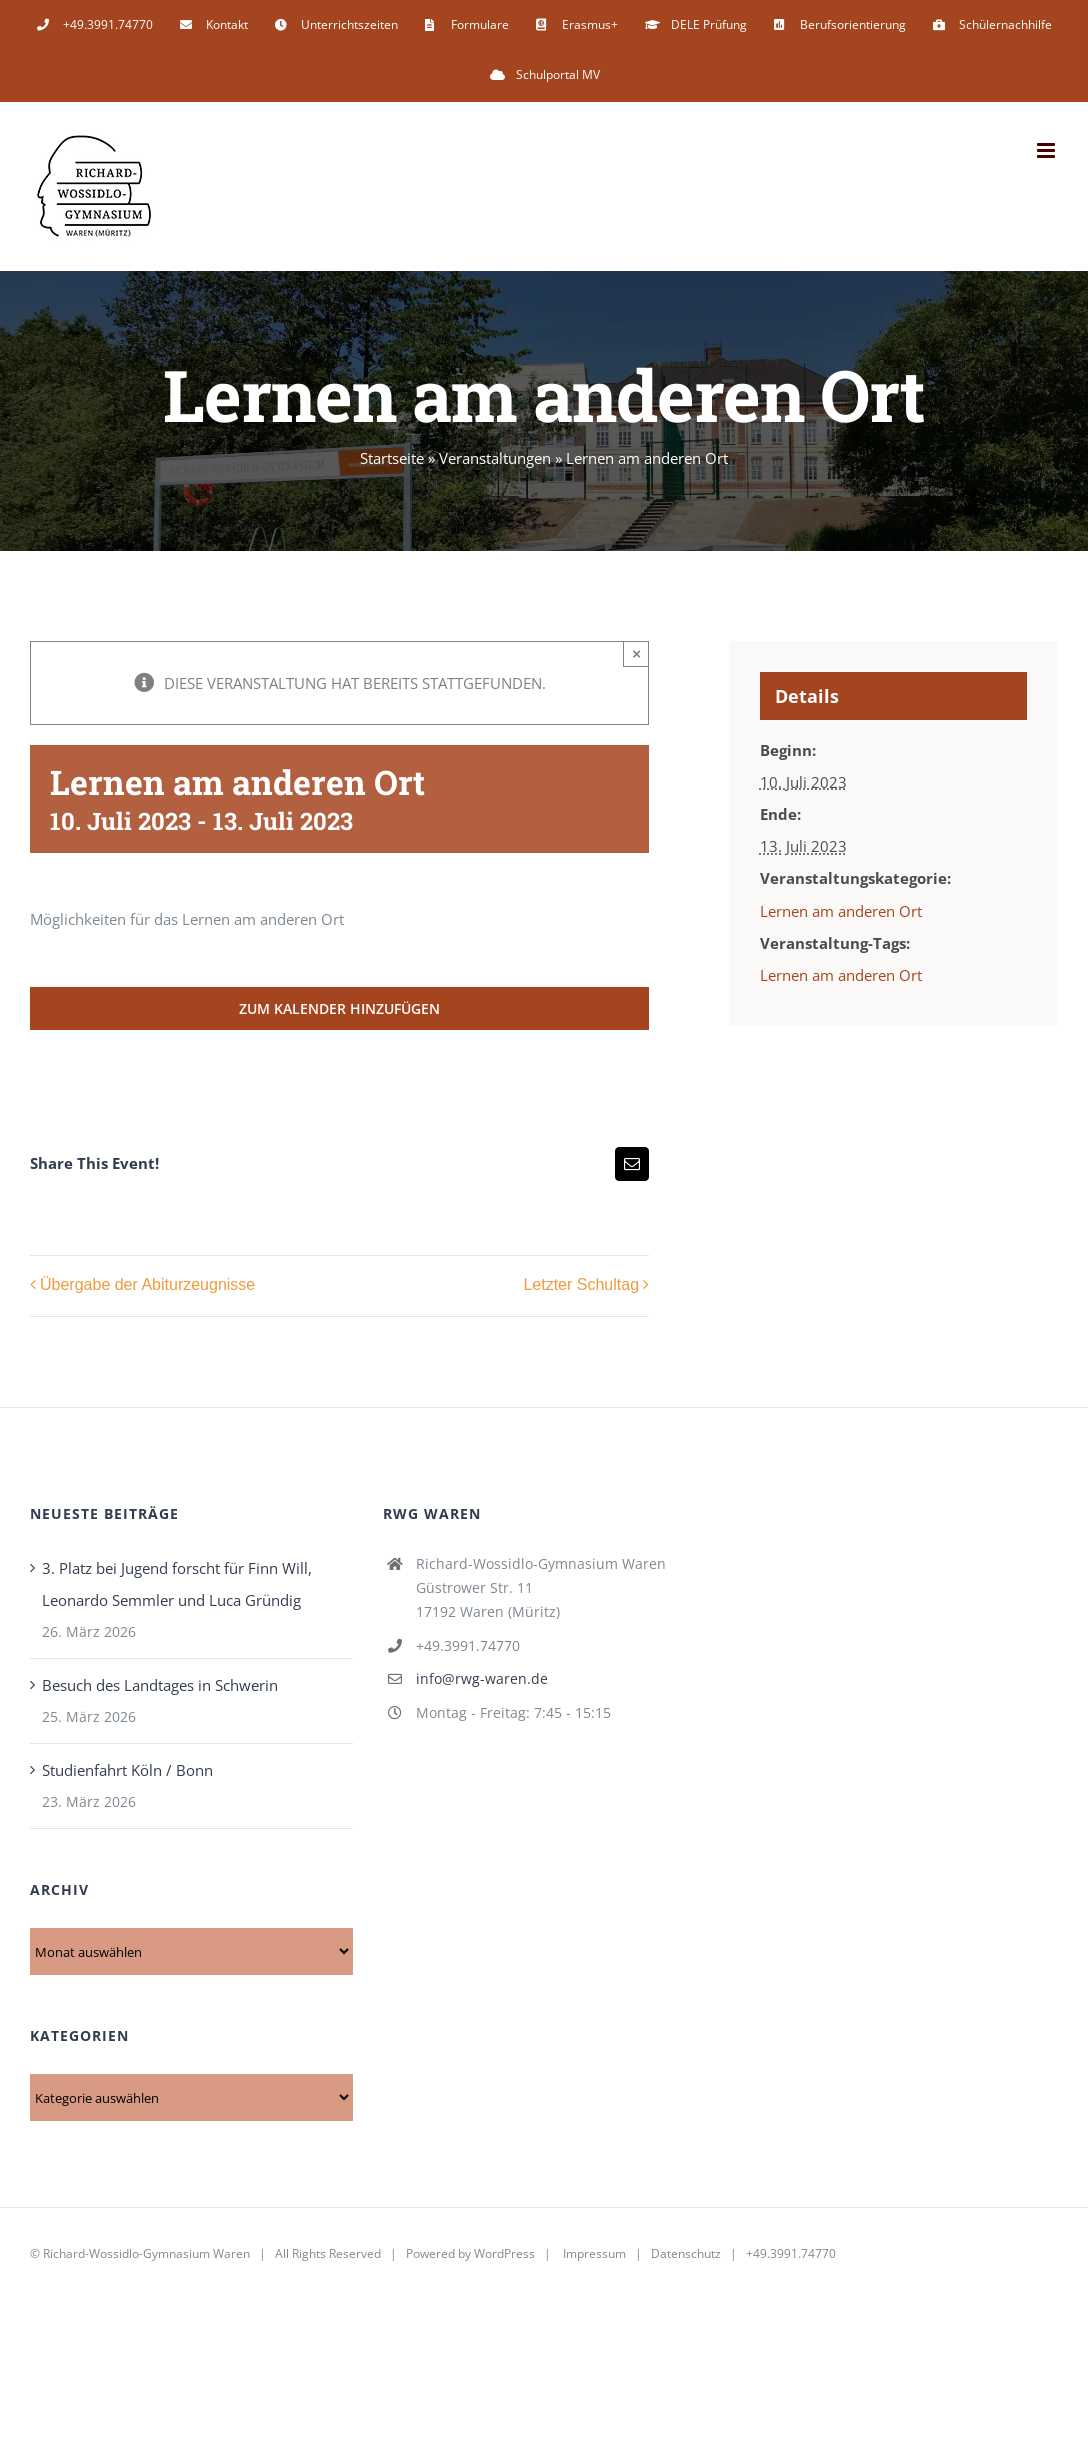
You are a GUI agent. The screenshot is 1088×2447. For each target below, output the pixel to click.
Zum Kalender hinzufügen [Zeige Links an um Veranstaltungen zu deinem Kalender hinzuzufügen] (339, 1008)
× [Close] (636, 653)
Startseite (392, 458)
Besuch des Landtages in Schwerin (160, 1685)
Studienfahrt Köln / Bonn (127, 1770)
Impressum (594, 2253)
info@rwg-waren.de (482, 1678)
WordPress (504, 2253)
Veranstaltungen (495, 458)
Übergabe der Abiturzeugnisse (147, 1285)
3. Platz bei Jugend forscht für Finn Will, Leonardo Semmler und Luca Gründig (177, 1584)
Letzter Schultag (581, 1285)
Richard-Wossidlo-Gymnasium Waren (146, 2253)
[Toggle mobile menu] (1047, 150)
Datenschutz (686, 2253)
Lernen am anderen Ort (841, 911)
